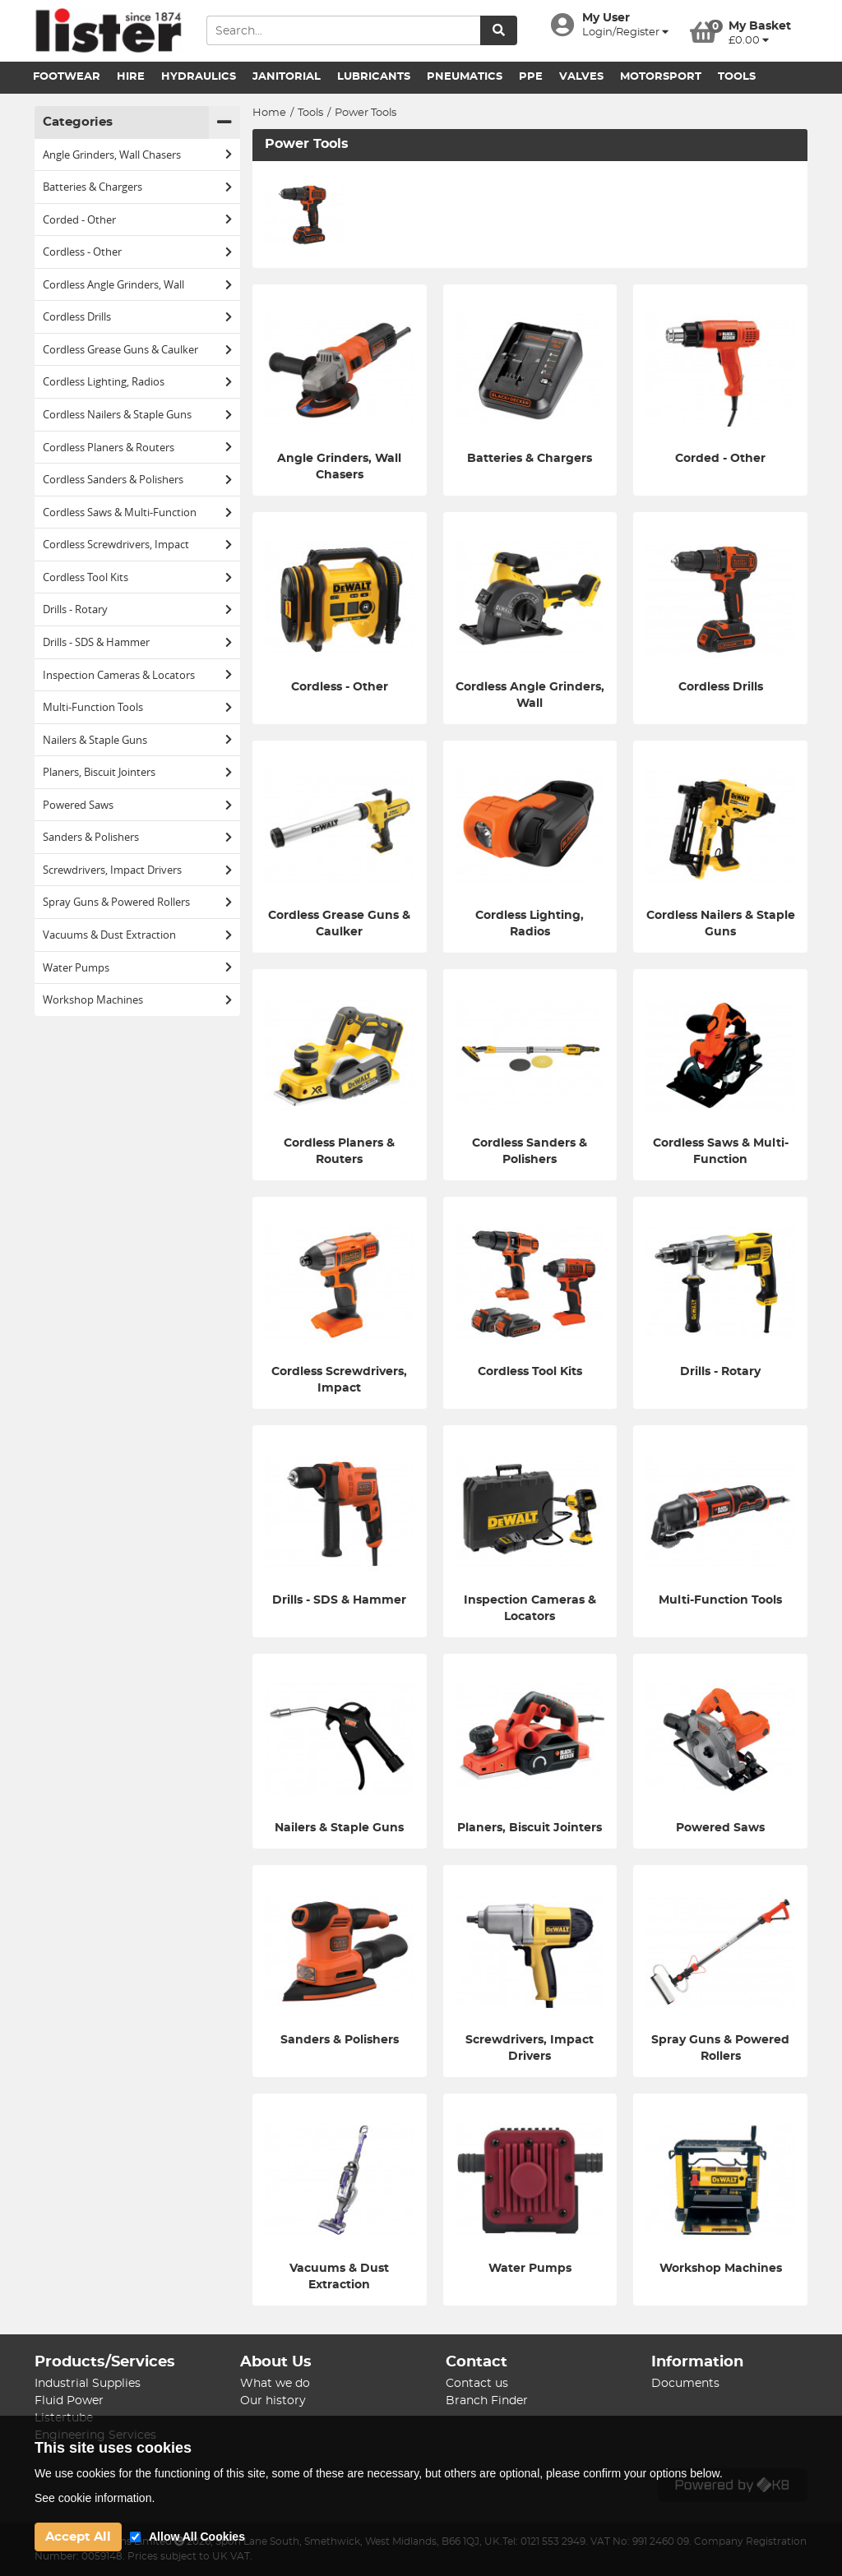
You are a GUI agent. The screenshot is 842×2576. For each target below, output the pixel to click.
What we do (275, 2383)
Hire (131, 77)
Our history (273, 2401)
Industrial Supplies (88, 2383)
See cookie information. (95, 2497)
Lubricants (373, 77)
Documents (685, 2383)
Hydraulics (198, 77)
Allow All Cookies (197, 2536)
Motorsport (660, 77)
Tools (737, 77)
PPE (531, 77)
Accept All (78, 2537)
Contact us (477, 2383)
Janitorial (286, 77)
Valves (581, 77)
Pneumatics (464, 77)
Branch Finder (487, 2401)
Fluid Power (69, 2401)
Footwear (66, 77)
